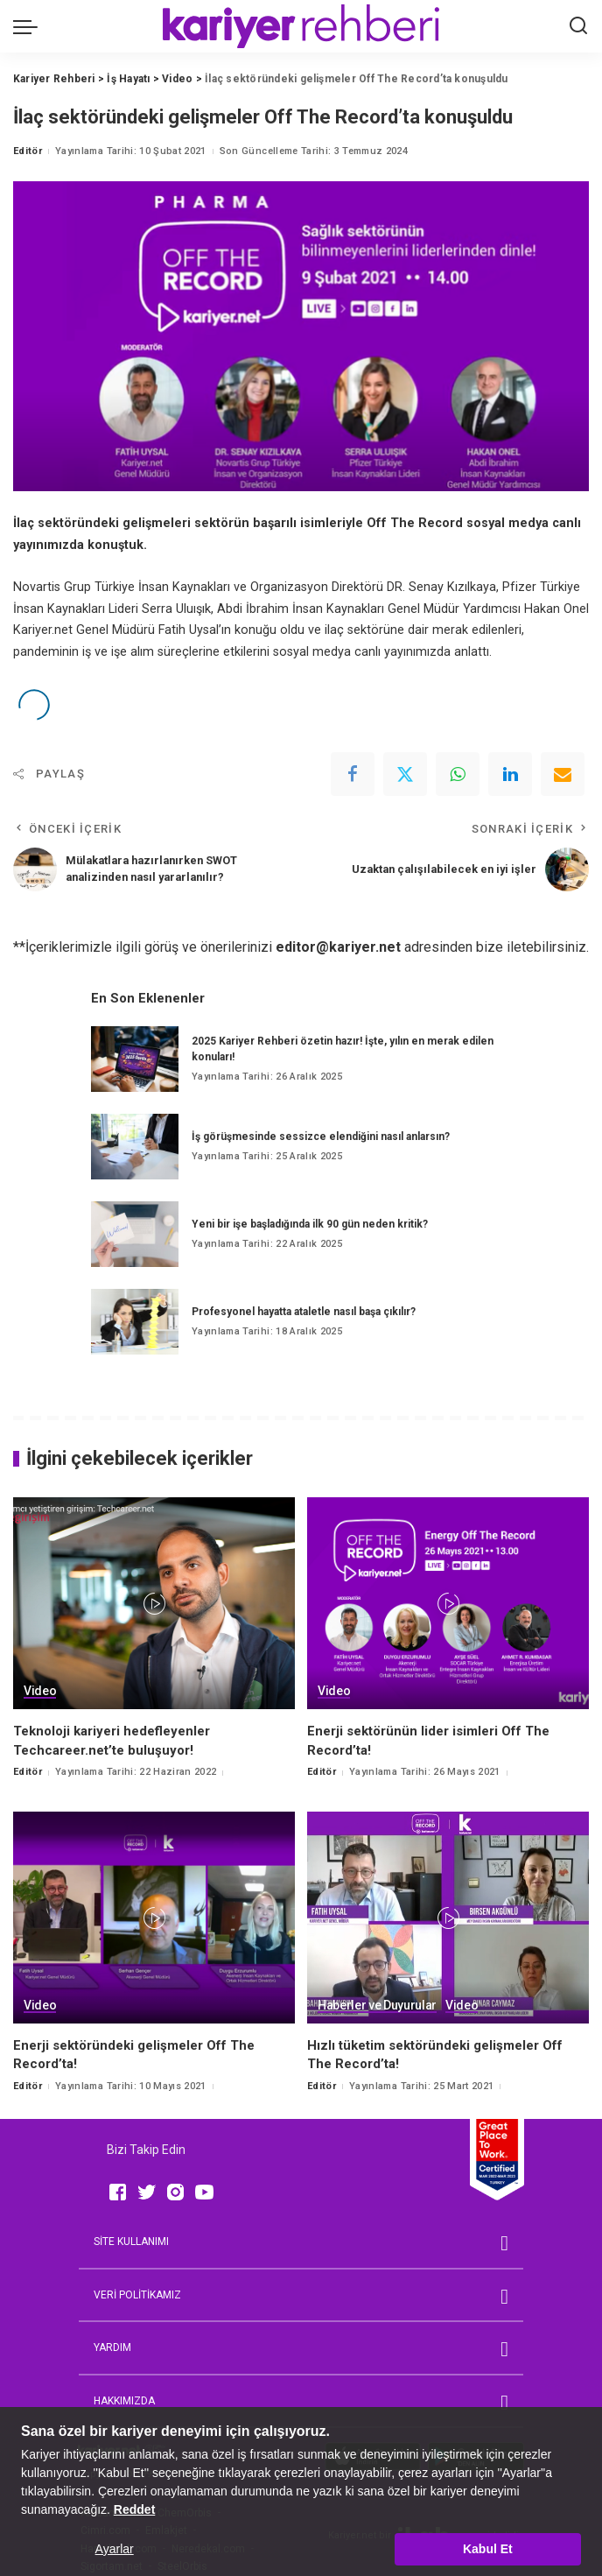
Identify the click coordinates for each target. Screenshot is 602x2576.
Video (40, 1691)
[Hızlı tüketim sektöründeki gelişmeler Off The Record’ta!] (448, 1917)
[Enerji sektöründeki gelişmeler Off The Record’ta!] (154, 1917)
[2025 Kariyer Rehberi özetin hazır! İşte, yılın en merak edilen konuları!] (134, 1059)
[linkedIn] (510, 774)
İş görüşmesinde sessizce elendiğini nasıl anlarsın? (321, 1136)
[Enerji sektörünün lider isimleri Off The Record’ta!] (448, 1603)
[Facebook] (352, 774)
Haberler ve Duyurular (377, 2005)
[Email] (562, 774)
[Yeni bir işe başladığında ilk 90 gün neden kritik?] (134, 1234)
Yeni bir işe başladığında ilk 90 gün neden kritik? (310, 1224)
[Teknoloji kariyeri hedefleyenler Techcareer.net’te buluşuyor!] (154, 1603)
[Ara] (578, 26)
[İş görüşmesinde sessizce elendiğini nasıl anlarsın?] (134, 1146)
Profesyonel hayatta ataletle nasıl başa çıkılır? (304, 1312)
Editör (27, 151)
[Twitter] (405, 774)
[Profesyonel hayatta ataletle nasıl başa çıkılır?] (134, 1322)
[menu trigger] (29, 26)
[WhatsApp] (458, 774)
